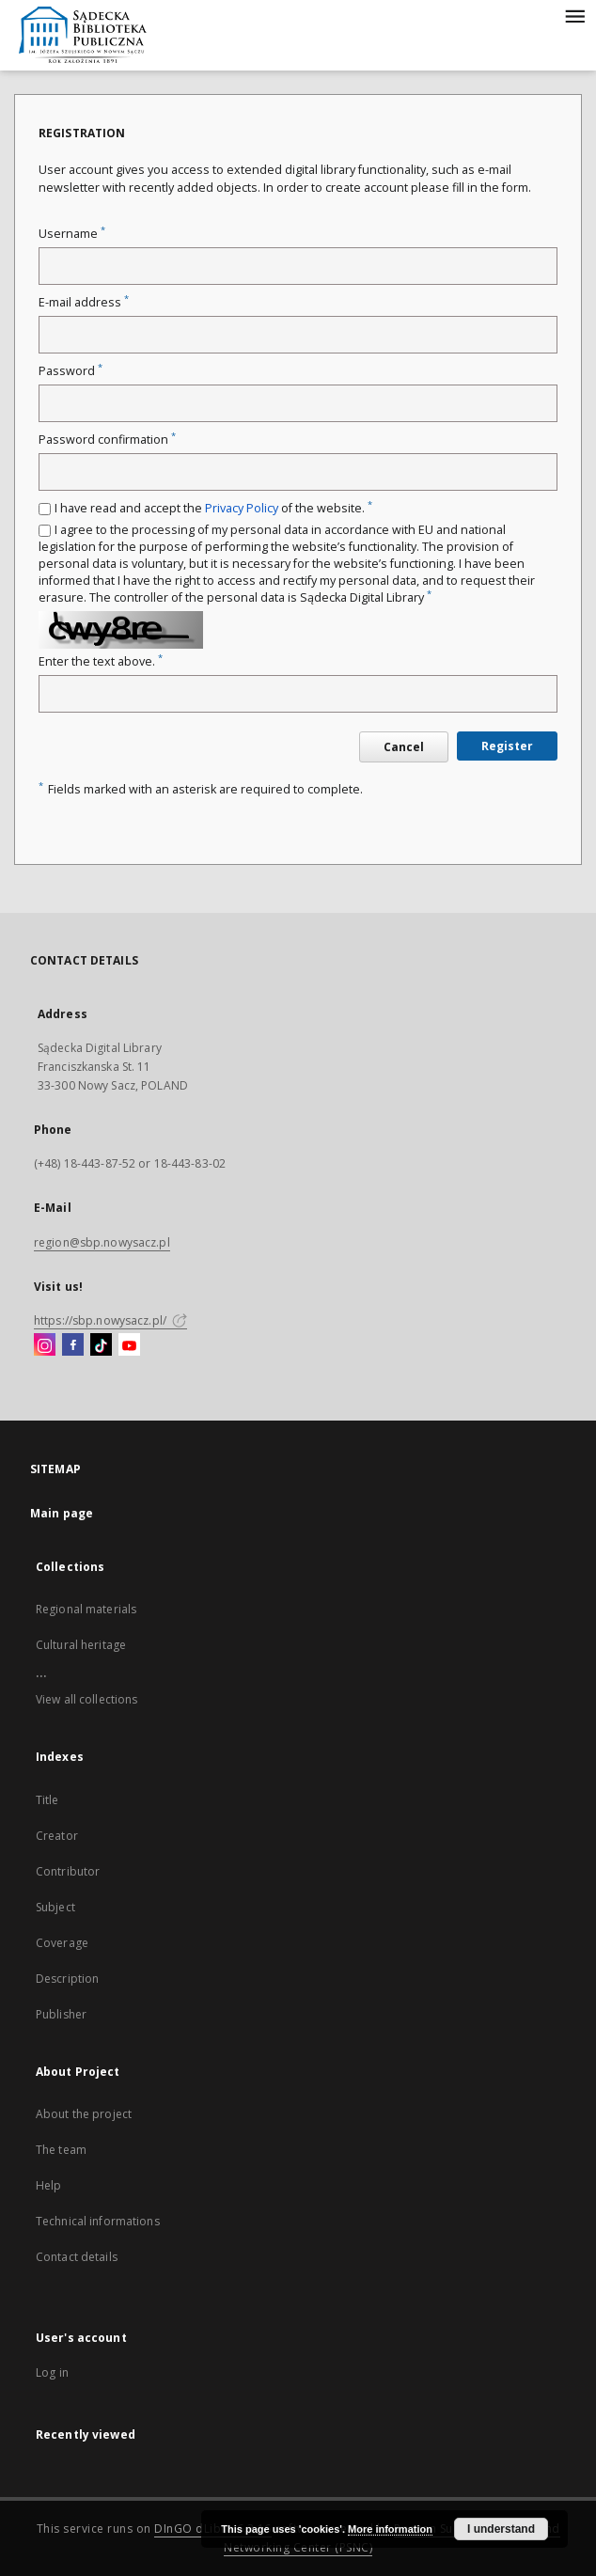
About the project (84, 2114)
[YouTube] (129, 1345)
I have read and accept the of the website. (213, 508)
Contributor (68, 1871)
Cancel (404, 747)
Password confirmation (107, 440)
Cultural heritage (81, 1645)
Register (507, 746)
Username (72, 234)
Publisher (61, 2014)
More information (390, 2529)
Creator (57, 1836)
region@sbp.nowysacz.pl (102, 1242)
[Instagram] (44, 1345)
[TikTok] (101, 1345)
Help (48, 2185)
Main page (61, 1513)
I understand (501, 2529)
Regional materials (86, 1609)
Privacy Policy (241, 508)
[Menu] (574, 15)
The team (61, 2150)
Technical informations (98, 2221)
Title (47, 1800)
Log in (52, 2372)
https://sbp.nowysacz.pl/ (110, 1320)
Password (70, 371)
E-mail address (84, 302)
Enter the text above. (101, 661)
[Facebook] (73, 1345)
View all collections (86, 1699)
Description (67, 1979)
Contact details (77, 2257)
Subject (55, 1907)
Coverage (62, 1943)
